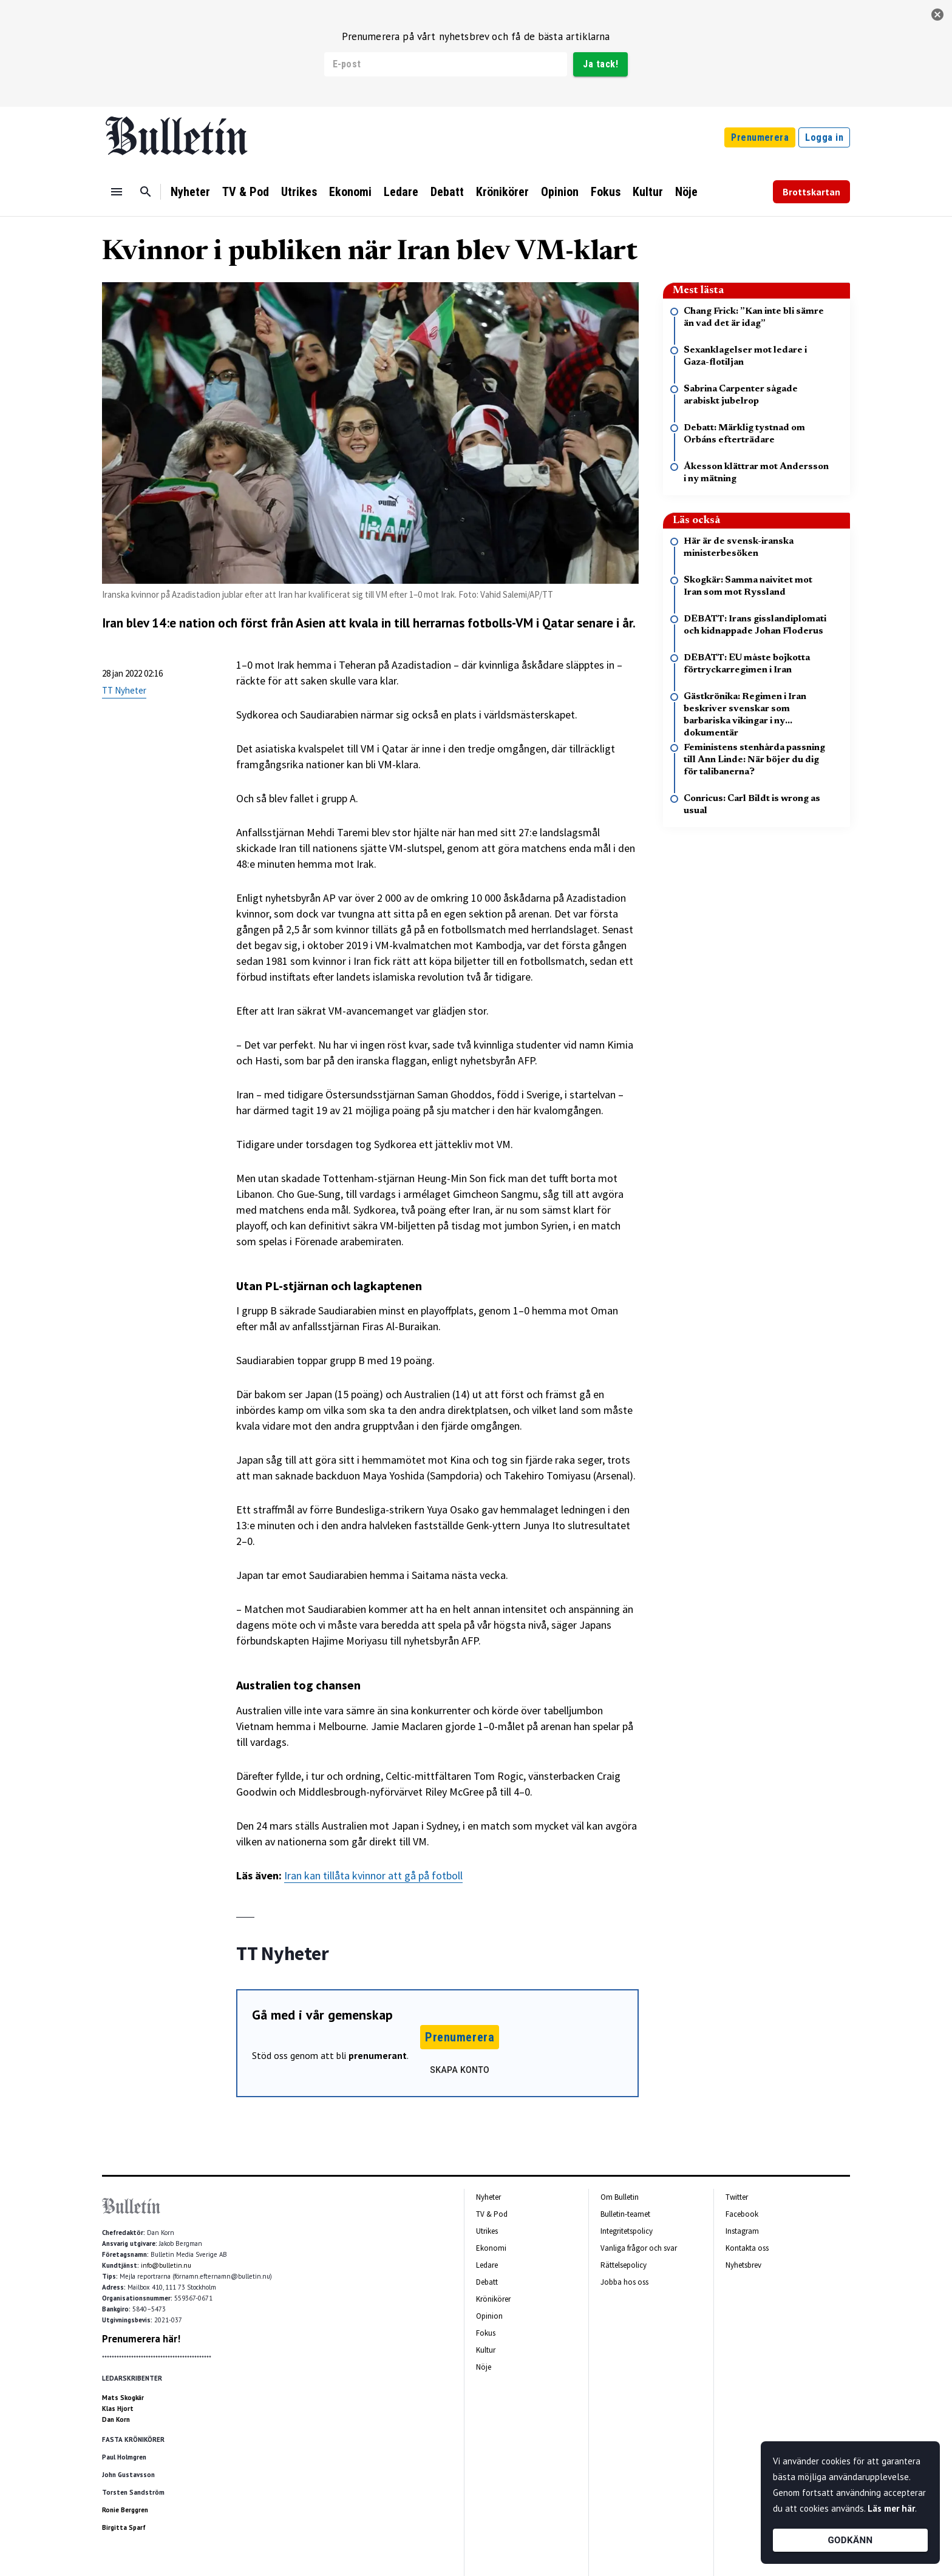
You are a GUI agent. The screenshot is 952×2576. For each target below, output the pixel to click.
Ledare (401, 191)
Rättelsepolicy (623, 2265)
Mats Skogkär (123, 2397)
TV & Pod (245, 191)
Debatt (447, 191)
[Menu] (116, 191)
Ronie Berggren (125, 2510)
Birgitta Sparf (124, 2527)
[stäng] (937, 14)
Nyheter (190, 191)
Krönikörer (502, 191)
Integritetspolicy (626, 2231)
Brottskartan (811, 192)
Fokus (605, 191)
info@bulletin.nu (166, 2265)
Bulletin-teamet (625, 2214)
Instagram (742, 2231)
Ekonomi (350, 191)
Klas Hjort (118, 2408)
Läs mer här (891, 2508)
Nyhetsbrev (743, 2265)
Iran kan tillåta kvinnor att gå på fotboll (373, 1875)
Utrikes (299, 191)
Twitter (737, 2197)
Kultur (648, 191)
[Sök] (145, 191)
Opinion (560, 191)
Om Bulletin (619, 2197)
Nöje (686, 191)
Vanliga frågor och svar (638, 2248)
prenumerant (377, 2055)
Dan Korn (116, 2419)
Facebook (742, 2214)
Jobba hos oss (624, 2282)
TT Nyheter (124, 690)
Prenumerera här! (141, 2338)
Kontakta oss (747, 2248)
